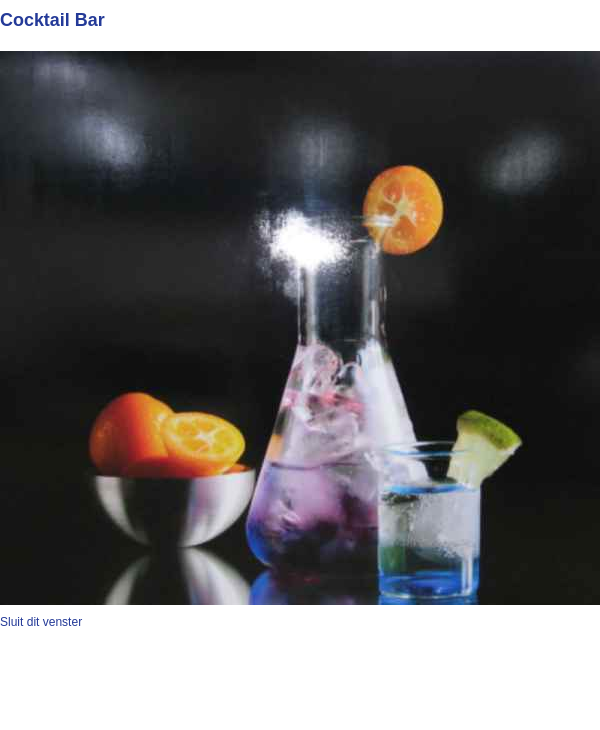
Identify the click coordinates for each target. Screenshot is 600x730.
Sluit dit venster (41, 622)
